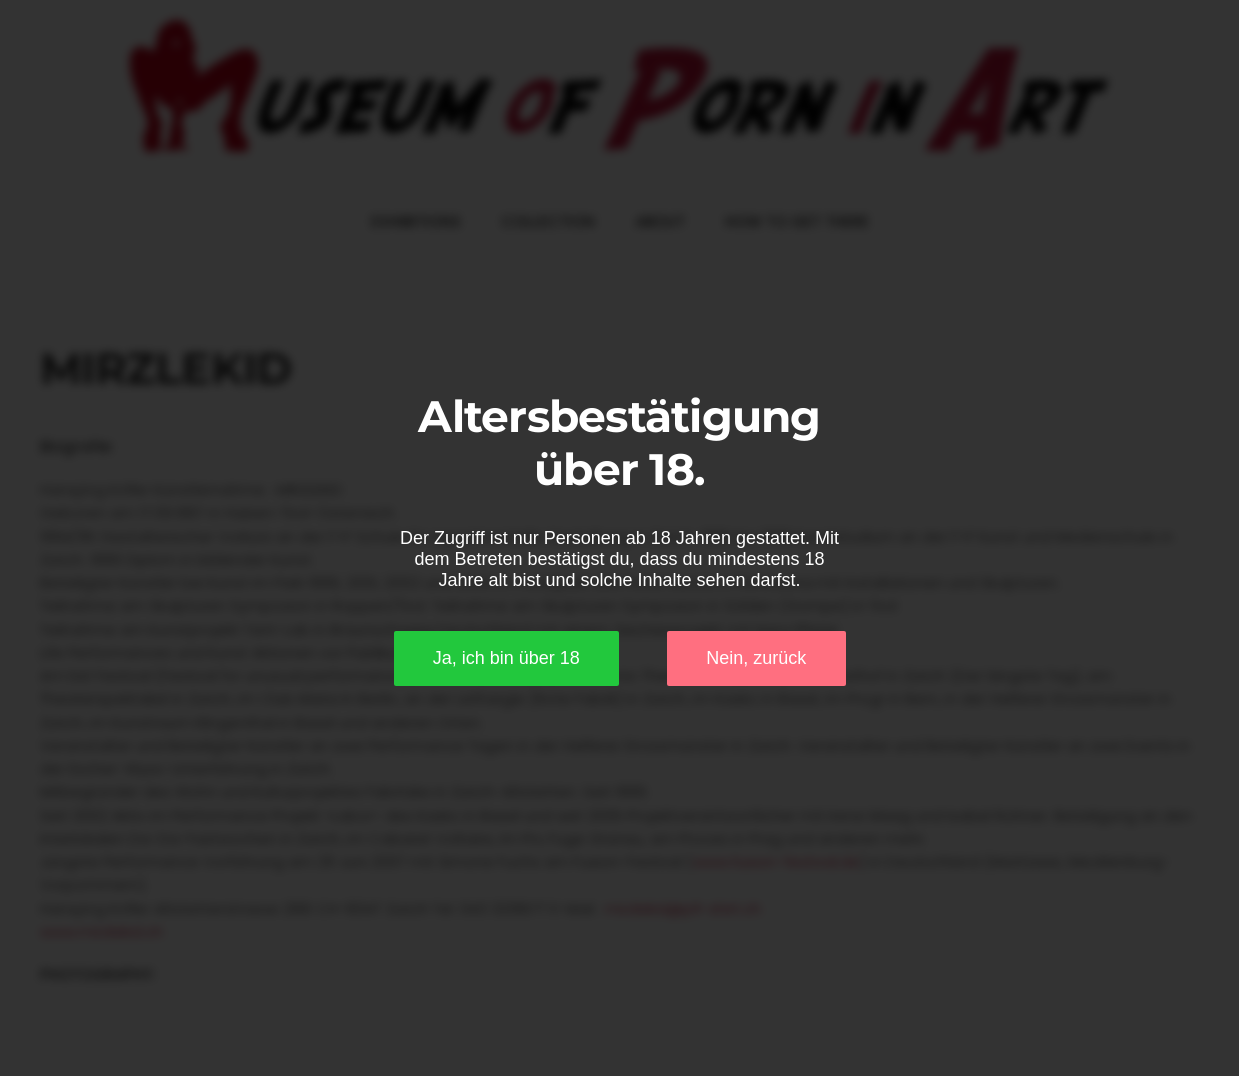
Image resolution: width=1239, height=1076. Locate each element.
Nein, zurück (756, 658)
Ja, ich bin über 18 (506, 658)
